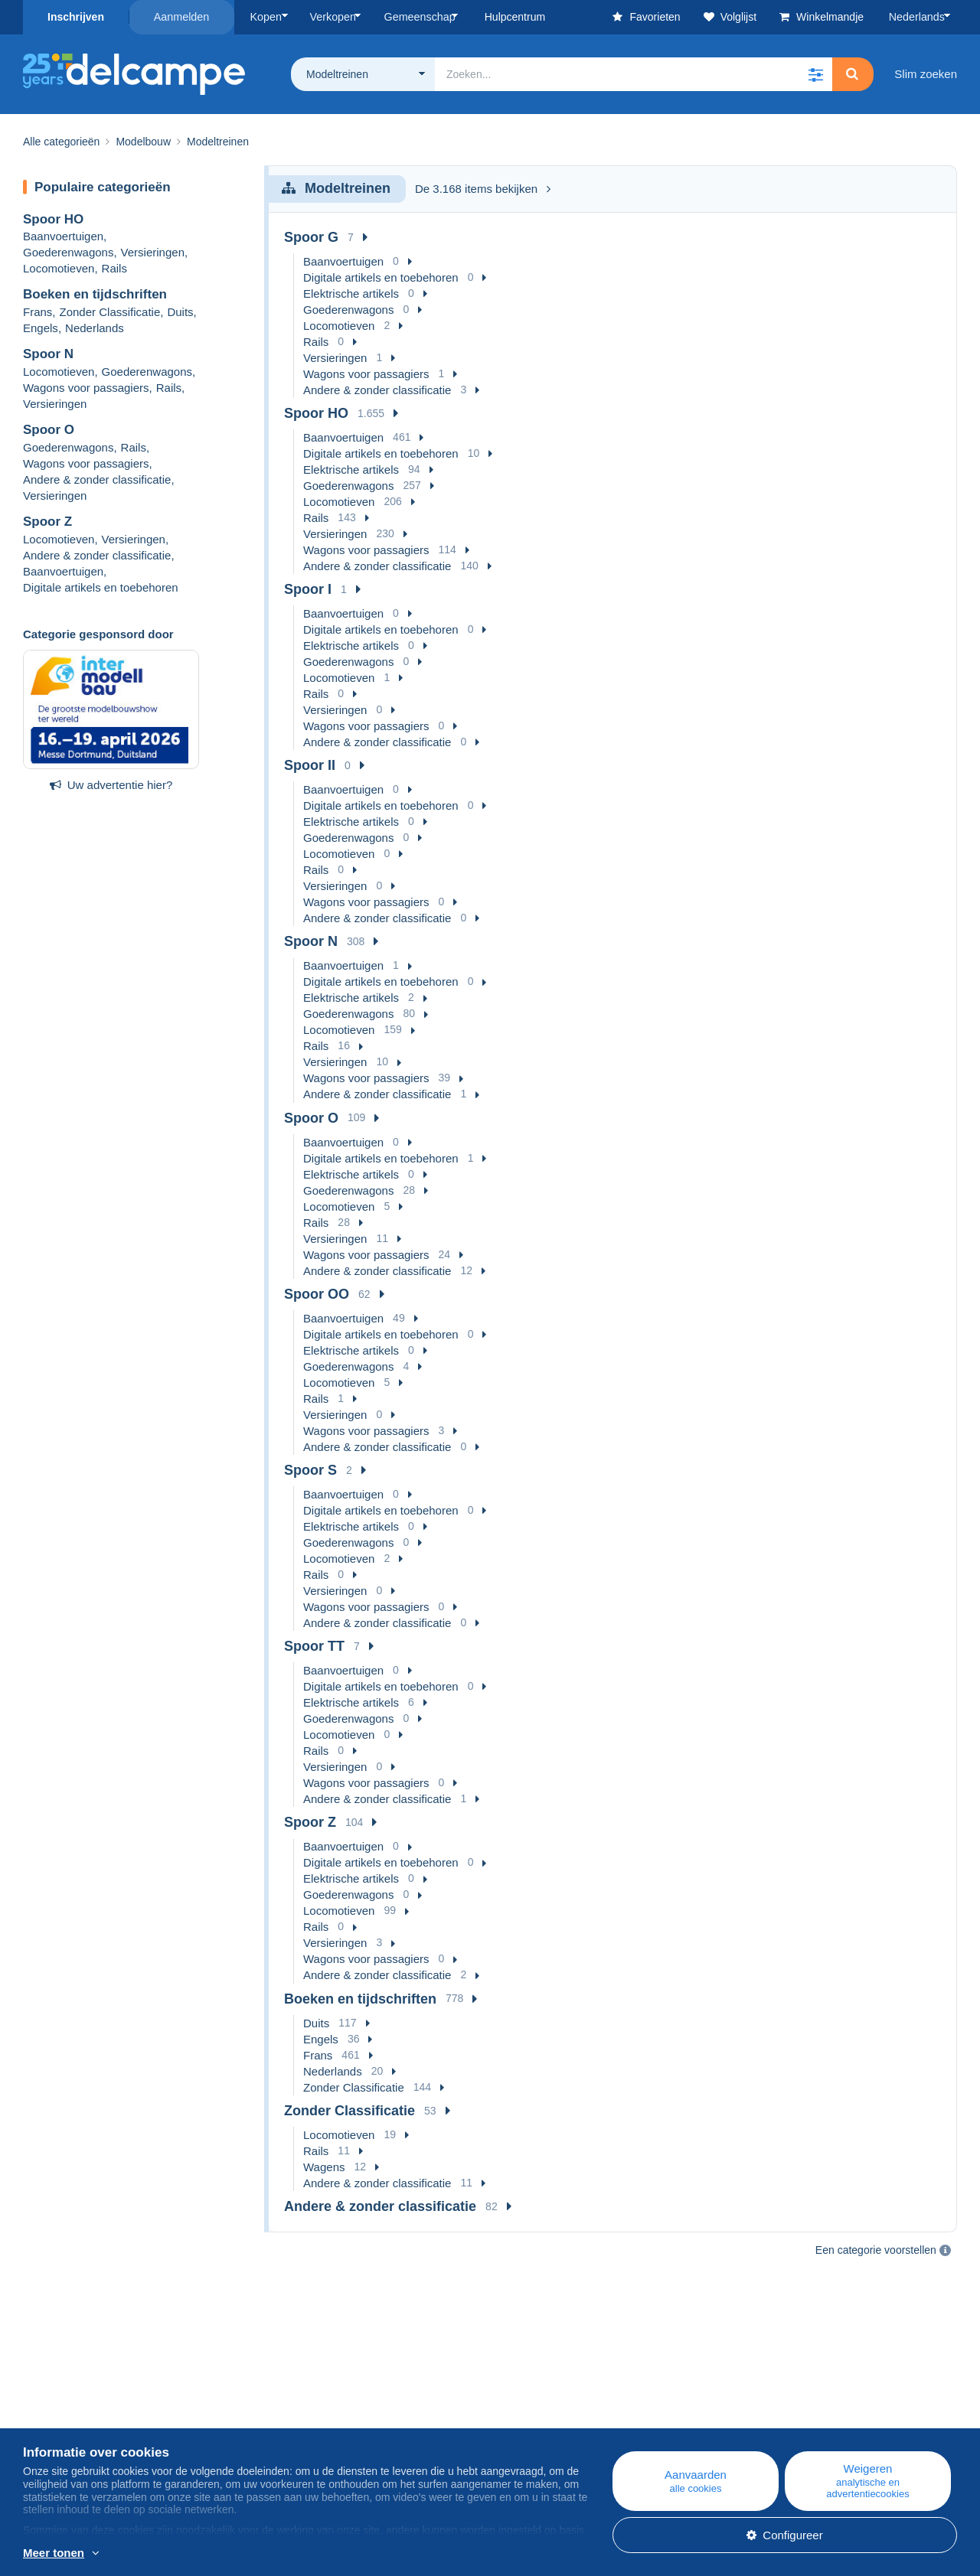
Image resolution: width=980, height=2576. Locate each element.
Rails (114, 268)
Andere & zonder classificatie (97, 478)
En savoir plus (156, 2554)
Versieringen (153, 252)
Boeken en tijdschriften (95, 294)
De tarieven (52, 2431)
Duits (180, 311)
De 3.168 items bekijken (482, 188)
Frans (37, 311)
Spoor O (48, 429)
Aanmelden (182, 17)
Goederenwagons (68, 252)
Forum (299, 2431)
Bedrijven (55, 2413)
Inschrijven (75, 17)
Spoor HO (53, 218)
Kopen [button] (265, 17)
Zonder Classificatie (110, 311)
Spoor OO (316, 1293)
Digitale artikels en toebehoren (100, 586)
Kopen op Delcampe (596, 2413)
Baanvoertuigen (63, 236)
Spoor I (308, 588)
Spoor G (311, 236)
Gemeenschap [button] (414, 17)
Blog (302, 2395)
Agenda (303, 2413)
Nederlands (918, 17)
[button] (815, 73)
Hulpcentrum (576, 2395)
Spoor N (48, 354)
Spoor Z (47, 521)
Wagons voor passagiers (86, 386)
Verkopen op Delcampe (603, 2431)
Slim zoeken (925, 73)
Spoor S (310, 1469)
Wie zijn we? (55, 2395)
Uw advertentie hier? (111, 784)
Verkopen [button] (329, 17)
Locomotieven (58, 268)
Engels (40, 327)
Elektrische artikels (351, 292)
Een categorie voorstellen (875, 2250)
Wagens (324, 2166)
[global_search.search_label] (633, 73)
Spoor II (309, 765)
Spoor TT (314, 1646)
